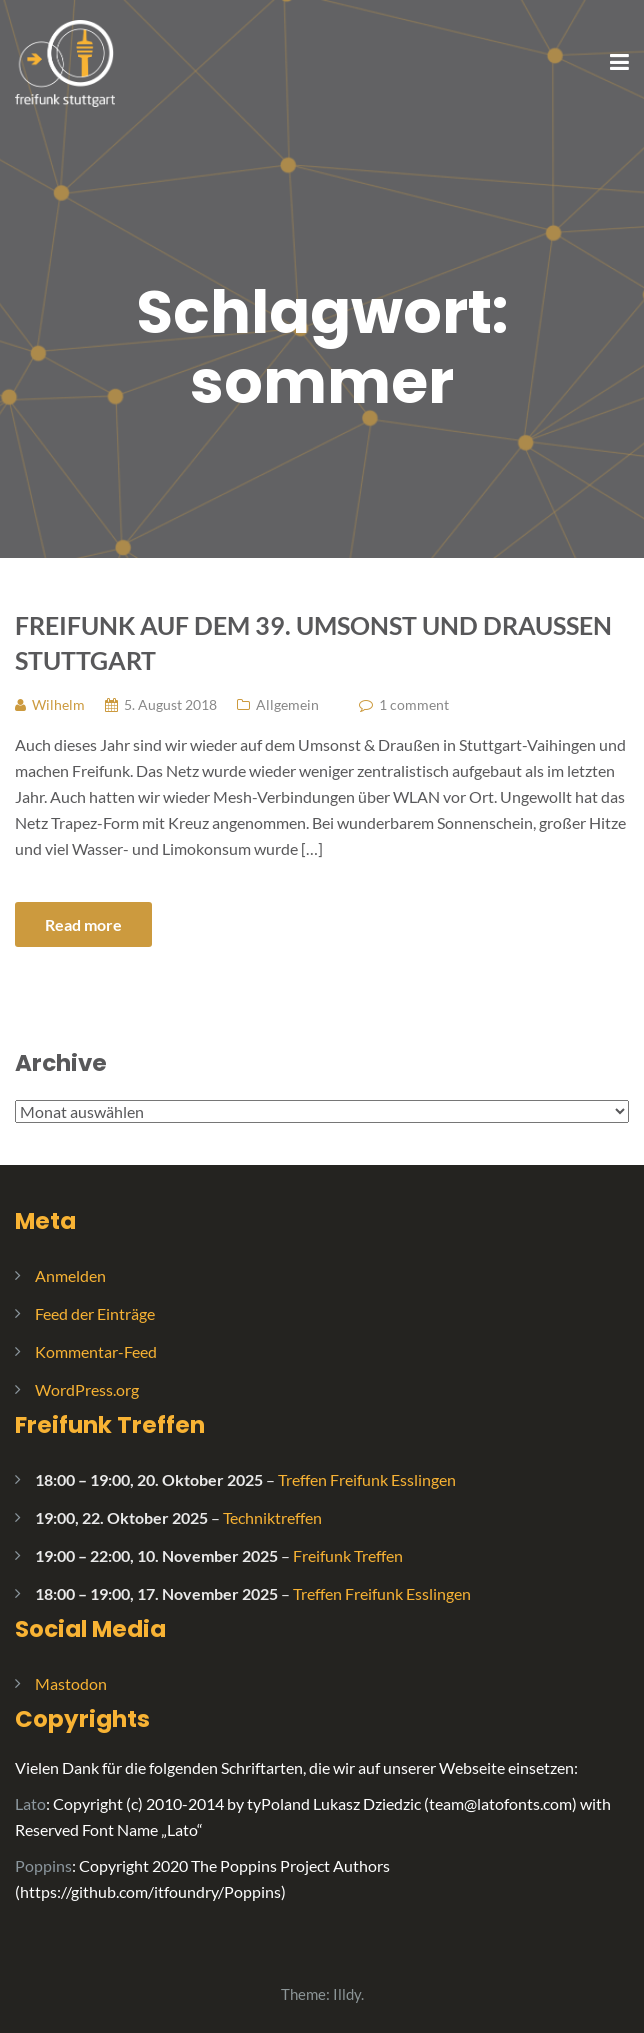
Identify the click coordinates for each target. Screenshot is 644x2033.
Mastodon (71, 1683)
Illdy (347, 1994)
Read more (83, 924)
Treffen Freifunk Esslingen (367, 1479)
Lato (30, 1803)
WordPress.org (87, 1389)
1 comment (414, 704)
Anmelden (70, 1275)
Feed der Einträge (95, 1313)
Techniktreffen (272, 1517)
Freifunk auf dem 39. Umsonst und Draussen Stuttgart (313, 642)
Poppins (43, 1865)
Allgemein (287, 704)
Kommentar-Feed (96, 1351)
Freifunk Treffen (110, 1425)
